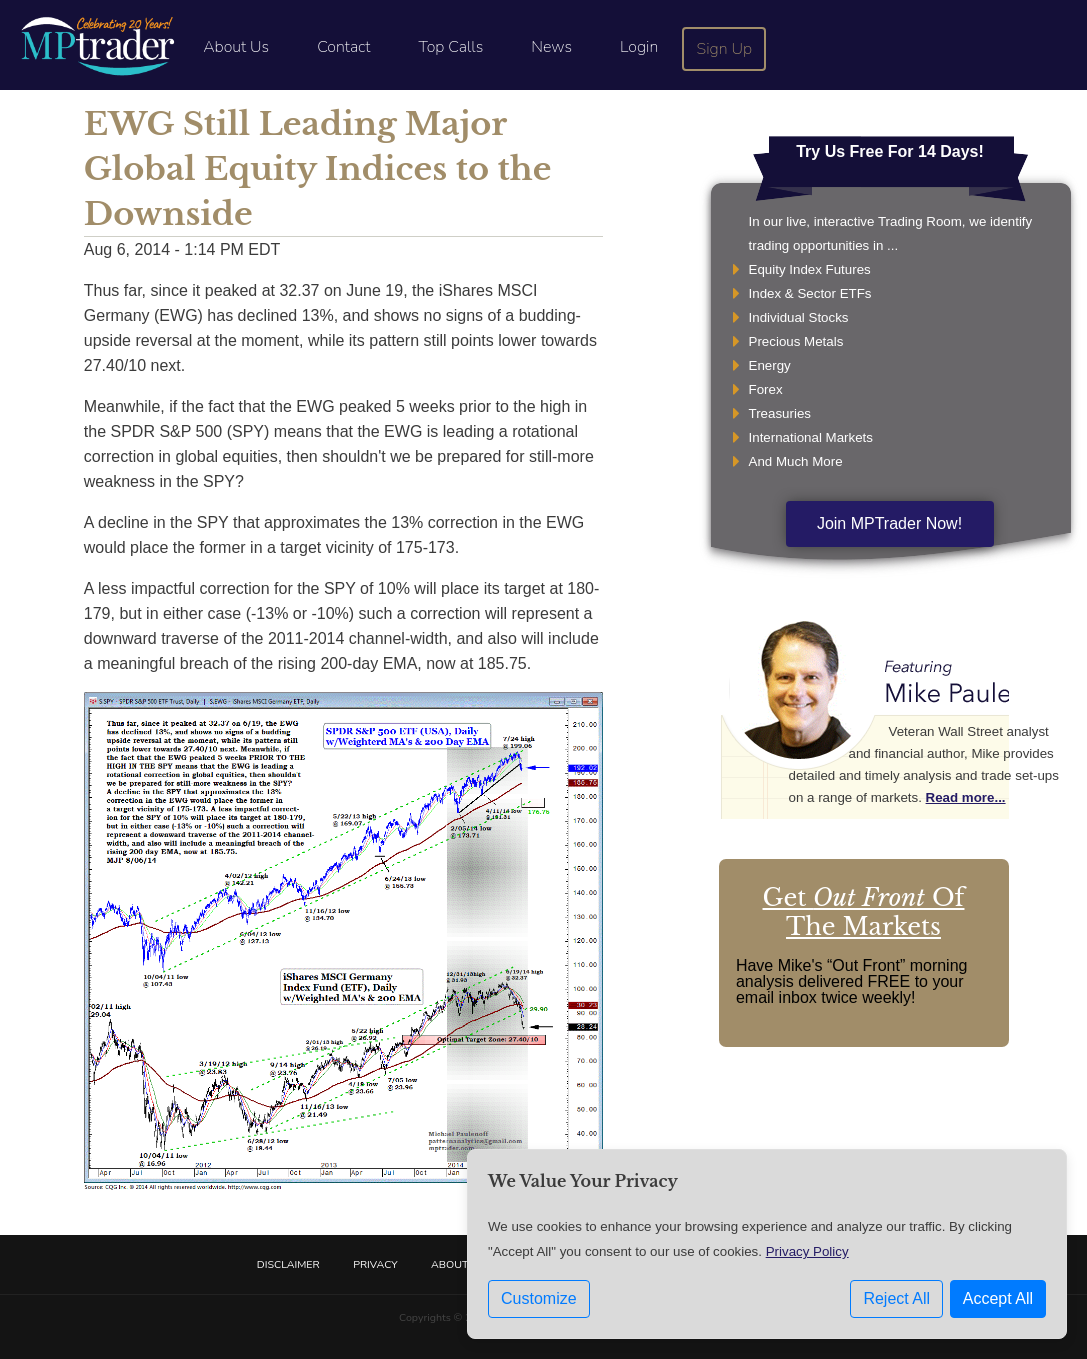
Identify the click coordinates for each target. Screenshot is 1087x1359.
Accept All (998, 1298)
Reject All (896, 1298)
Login (639, 47)
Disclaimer (288, 1264)
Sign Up (725, 49)
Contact (343, 47)
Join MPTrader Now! (889, 523)
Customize (539, 1298)
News (551, 47)
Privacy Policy (807, 1251)
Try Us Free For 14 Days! (890, 151)
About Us (236, 47)
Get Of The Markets (864, 912)
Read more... (966, 797)
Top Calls (450, 47)
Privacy (375, 1264)
